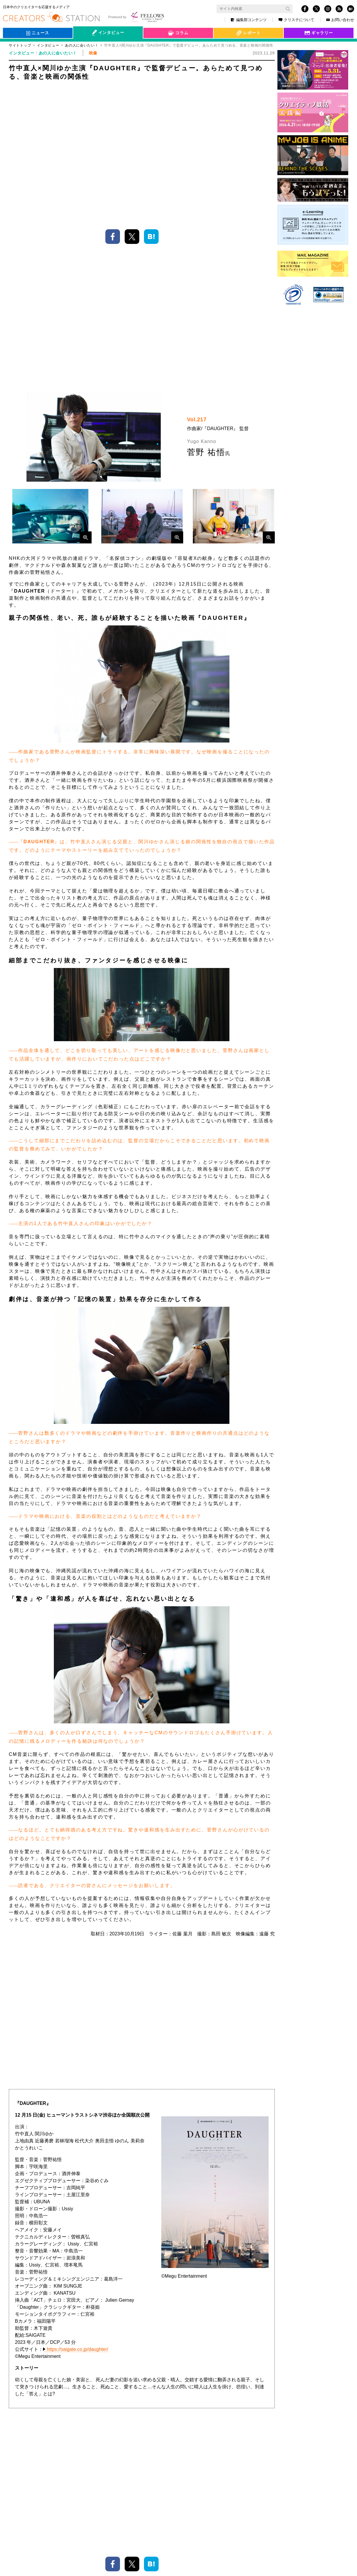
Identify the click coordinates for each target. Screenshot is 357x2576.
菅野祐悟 (184, 2235)
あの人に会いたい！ (58, 53)
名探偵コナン (88, 2235)
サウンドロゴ (151, 2235)
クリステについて (296, 20)
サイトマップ (91, 2570)
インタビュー (48, 45)
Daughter (213, 2235)
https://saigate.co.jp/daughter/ (77, 2069)
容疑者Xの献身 (249, 2235)
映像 (88, 2244)
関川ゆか (63, 2244)
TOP (338, 2527)
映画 (59, 2235)
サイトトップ (20, 45)
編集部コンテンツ (249, 20)
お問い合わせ (340, 20)
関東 (110, 2244)
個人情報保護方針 (26, 2570)
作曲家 (120, 2235)
